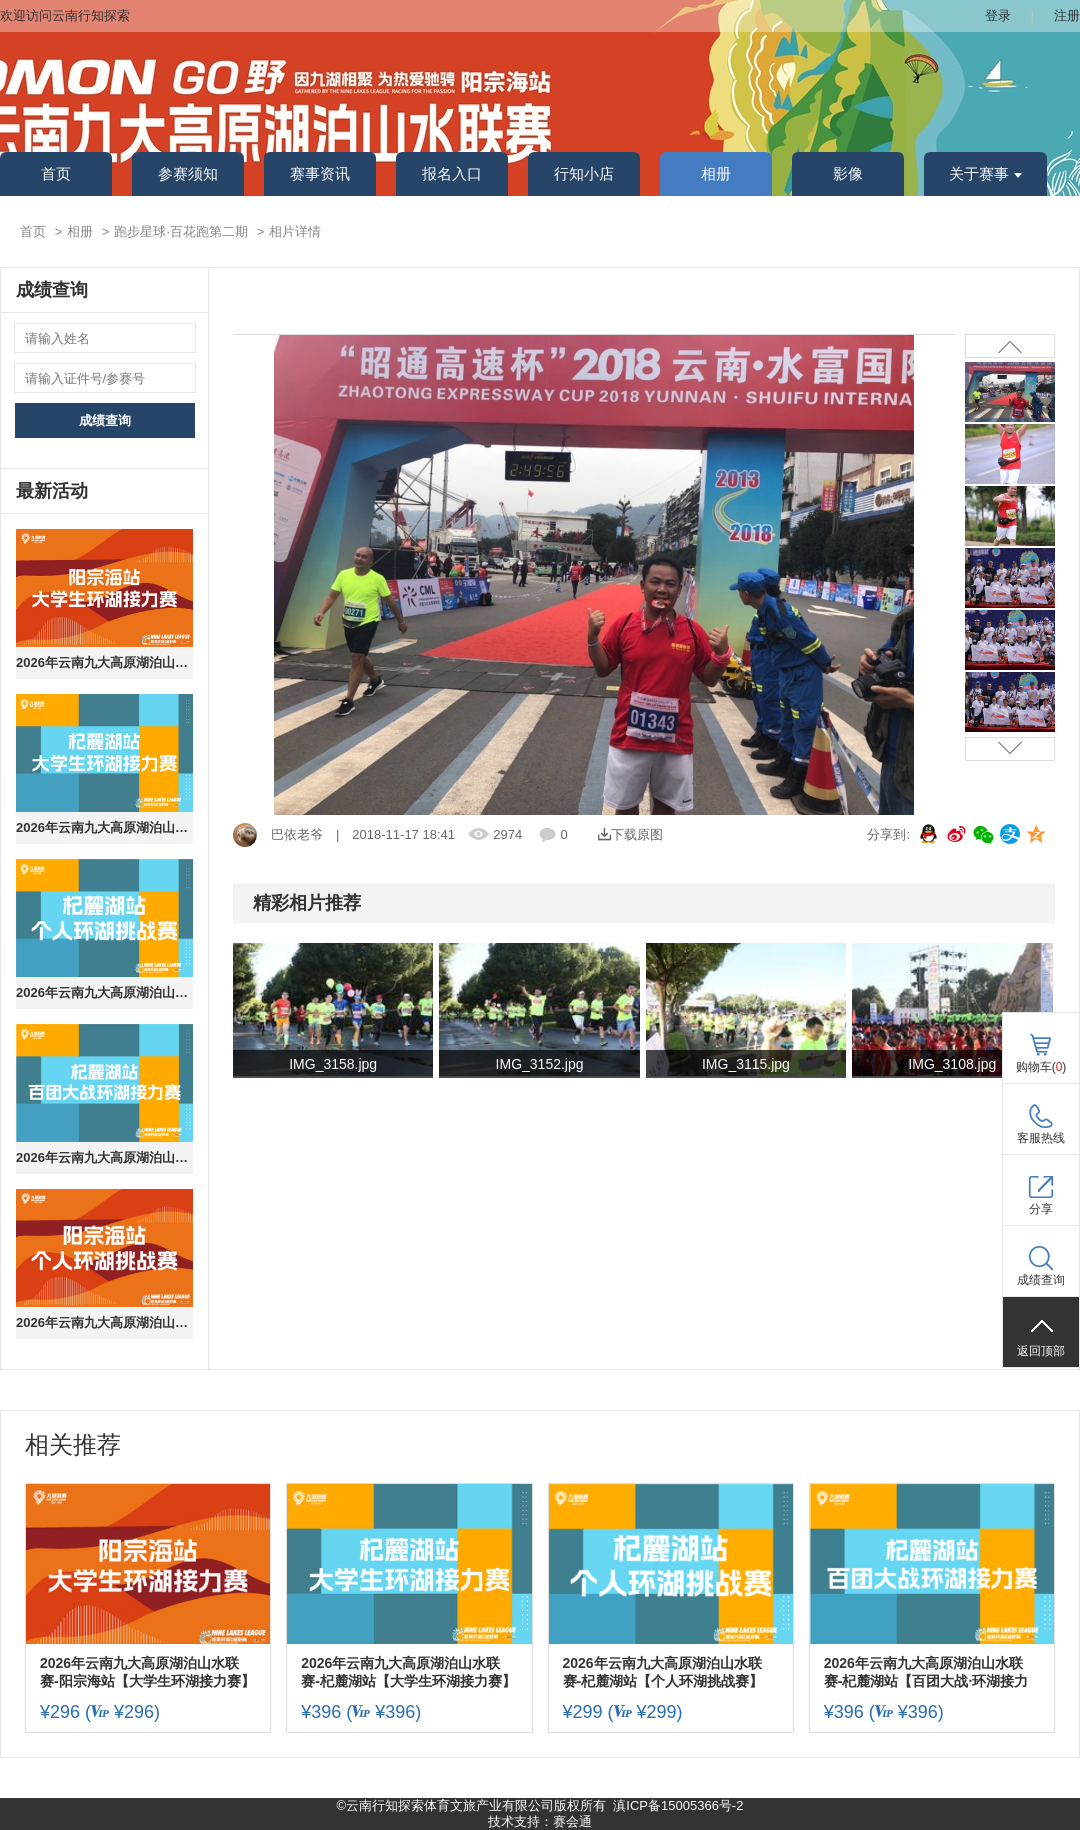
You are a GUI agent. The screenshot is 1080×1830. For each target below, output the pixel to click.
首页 (56, 174)
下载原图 (630, 834)
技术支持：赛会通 (540, 1821)
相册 (716, 174)
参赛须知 (188, 174)
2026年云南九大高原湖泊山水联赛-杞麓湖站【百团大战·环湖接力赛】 (104, 1157)
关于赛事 (985, 174)
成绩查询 (105, 420)
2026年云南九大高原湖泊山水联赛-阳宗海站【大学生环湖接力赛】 (104, 662)
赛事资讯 (320, 174)
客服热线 (1041, 1138)
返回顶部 (1041, 1351)
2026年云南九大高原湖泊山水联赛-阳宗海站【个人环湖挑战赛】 (104, 1322)
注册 (1067, 15)
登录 (998, 15)
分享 (1041, 1209)
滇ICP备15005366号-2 (678, 1805)
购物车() (1041, 1067)
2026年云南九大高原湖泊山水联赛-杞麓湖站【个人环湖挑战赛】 (104, 992)
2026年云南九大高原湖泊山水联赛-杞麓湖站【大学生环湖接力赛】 (104, 827)
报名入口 (452, 174)
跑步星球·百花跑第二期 (181, 231)
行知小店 (584, 174)
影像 (848, 174)
